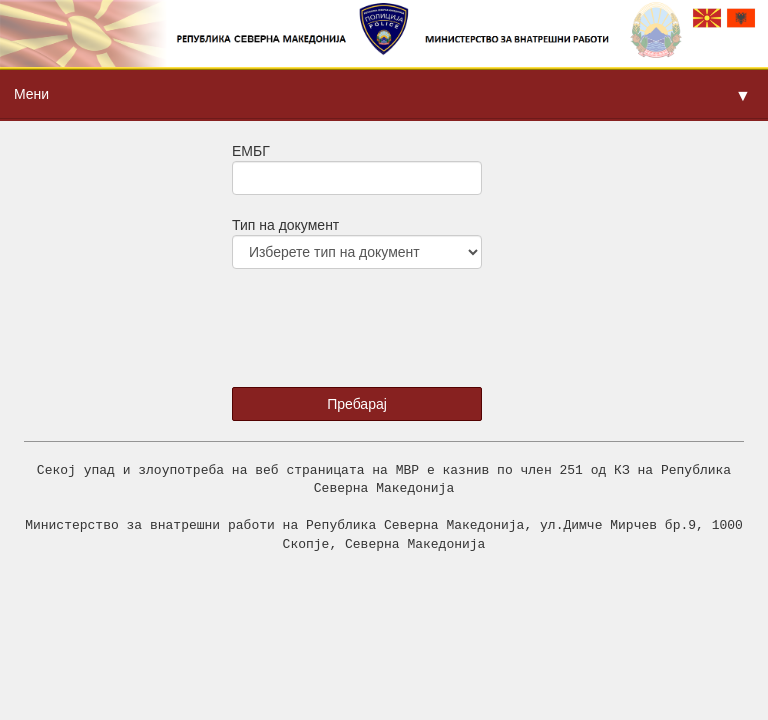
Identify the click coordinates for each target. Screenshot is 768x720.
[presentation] (358, 321)
